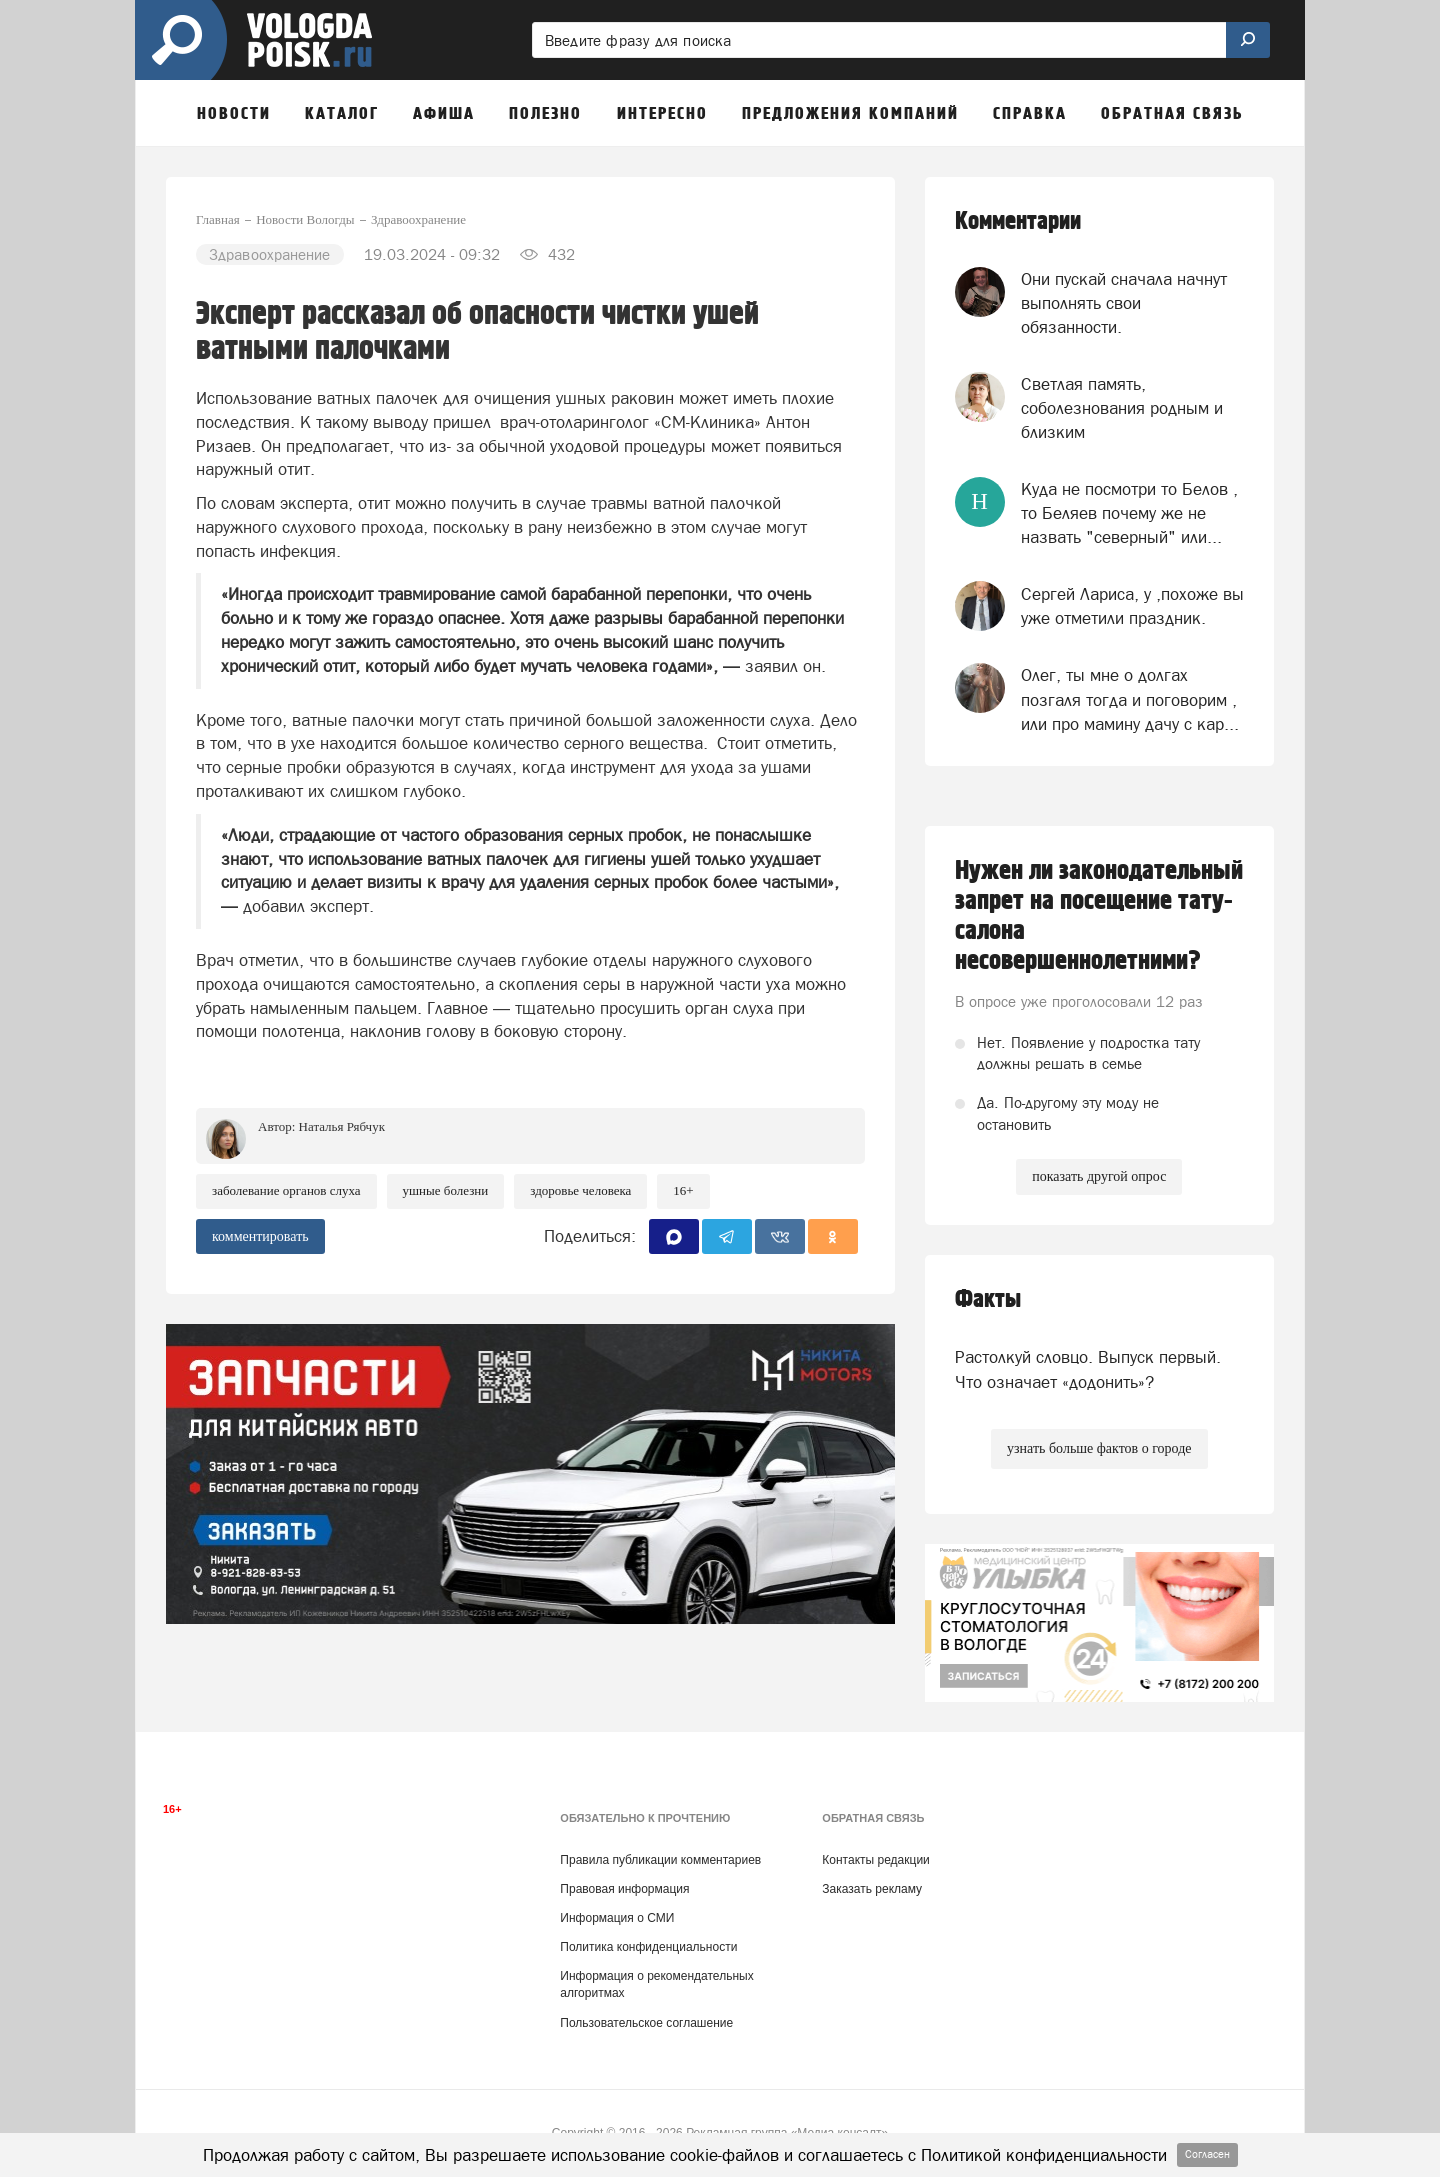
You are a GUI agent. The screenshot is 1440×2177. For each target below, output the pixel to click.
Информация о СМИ (617, 1918)
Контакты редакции (875, 1860)
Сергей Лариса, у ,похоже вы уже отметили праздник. (1132, 606)
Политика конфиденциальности (648, 1947)
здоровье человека (580, 1190)
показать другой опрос (1099, 1176)
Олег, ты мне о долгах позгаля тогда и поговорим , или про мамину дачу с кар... (1130, 699)
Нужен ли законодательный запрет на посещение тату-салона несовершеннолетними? (1099, 916)
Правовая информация (624, 1889)
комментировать (260, 1236)
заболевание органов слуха (286, 1190)
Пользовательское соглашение (646, 2023)
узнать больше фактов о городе (1099, 1448)
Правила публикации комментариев (660, 1860)
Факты (988, 1299)
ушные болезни (446, 1190)
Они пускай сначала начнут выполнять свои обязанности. (1124, 303)
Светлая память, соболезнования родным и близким (1122, 408)
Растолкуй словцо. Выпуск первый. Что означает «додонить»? (1088, 1369)
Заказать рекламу (872, 1889)
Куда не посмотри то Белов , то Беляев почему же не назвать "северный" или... (1129, 513)
